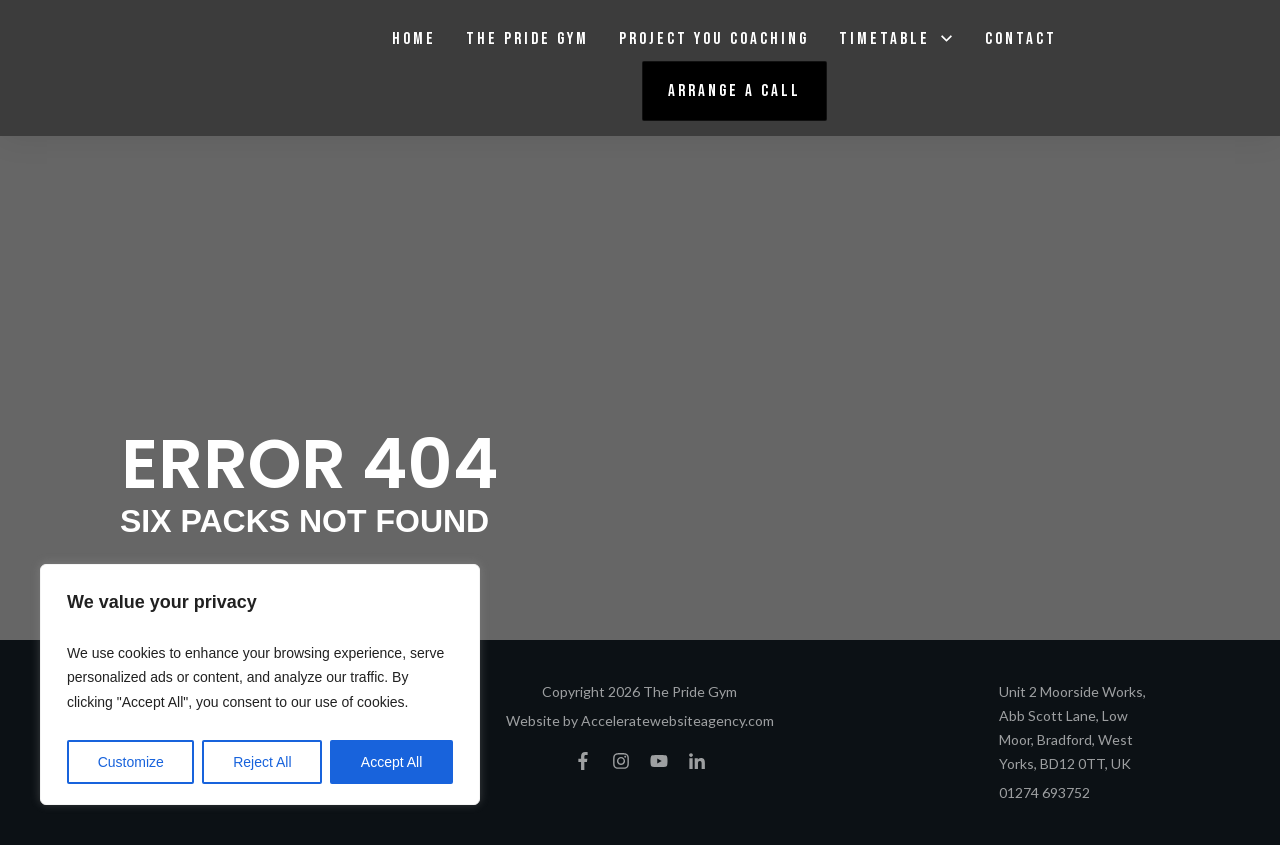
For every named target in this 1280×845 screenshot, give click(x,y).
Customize (131, 762)
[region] (260, 685)
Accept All (391, 762)
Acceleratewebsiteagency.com (677, 720)
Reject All (262, 762)
